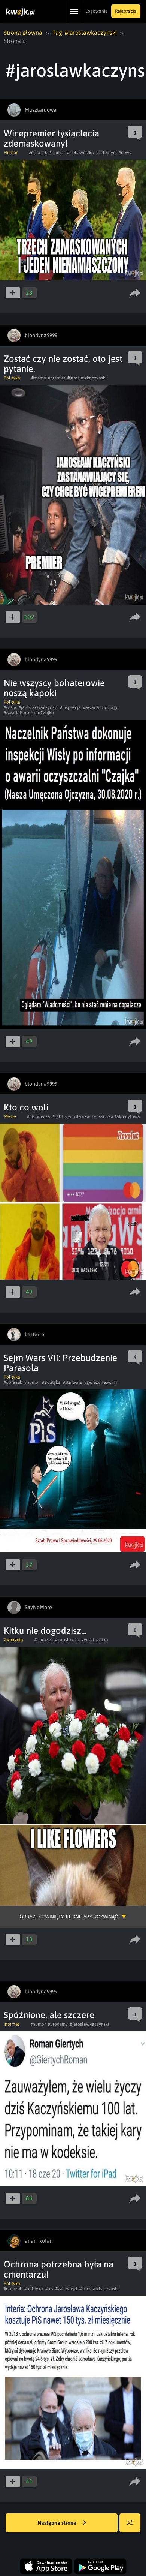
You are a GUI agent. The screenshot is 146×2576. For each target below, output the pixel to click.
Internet (11, 2024)
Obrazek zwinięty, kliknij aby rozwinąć (69, 1917)
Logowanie (96, 11)
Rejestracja (126, 11)
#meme (38, 378)
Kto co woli (26, 1107)
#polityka (51, 1382)
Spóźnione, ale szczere (49, 2015)
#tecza (43, 1116)
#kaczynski (66, 2288)
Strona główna (23, 32)
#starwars (72, 1382)
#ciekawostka (80, 152)
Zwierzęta (13, 1639)
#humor (57, 152)
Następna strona (61, 2523)
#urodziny (58, 2024)
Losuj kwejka (132, 2526)
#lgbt (57, 1116)
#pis (31, 1116)
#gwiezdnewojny (101, 1382)
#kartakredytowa (123, 1116)
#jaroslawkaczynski (86, 378)
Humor (11, 152)
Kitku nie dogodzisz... (45, 1631)
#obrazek (38, 152)
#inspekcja (70, 707)
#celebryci (106, 152)
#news (125, 152)
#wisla (10, 707)
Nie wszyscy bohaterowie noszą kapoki (54, 688)
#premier (56, 378)
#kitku (102, 1639)
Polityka (12, 378)
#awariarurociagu (101, 707)
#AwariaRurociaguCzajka (29, 712)
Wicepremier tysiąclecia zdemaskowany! (51, 138)
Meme (10, 1116)
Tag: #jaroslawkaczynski (84, 32)
